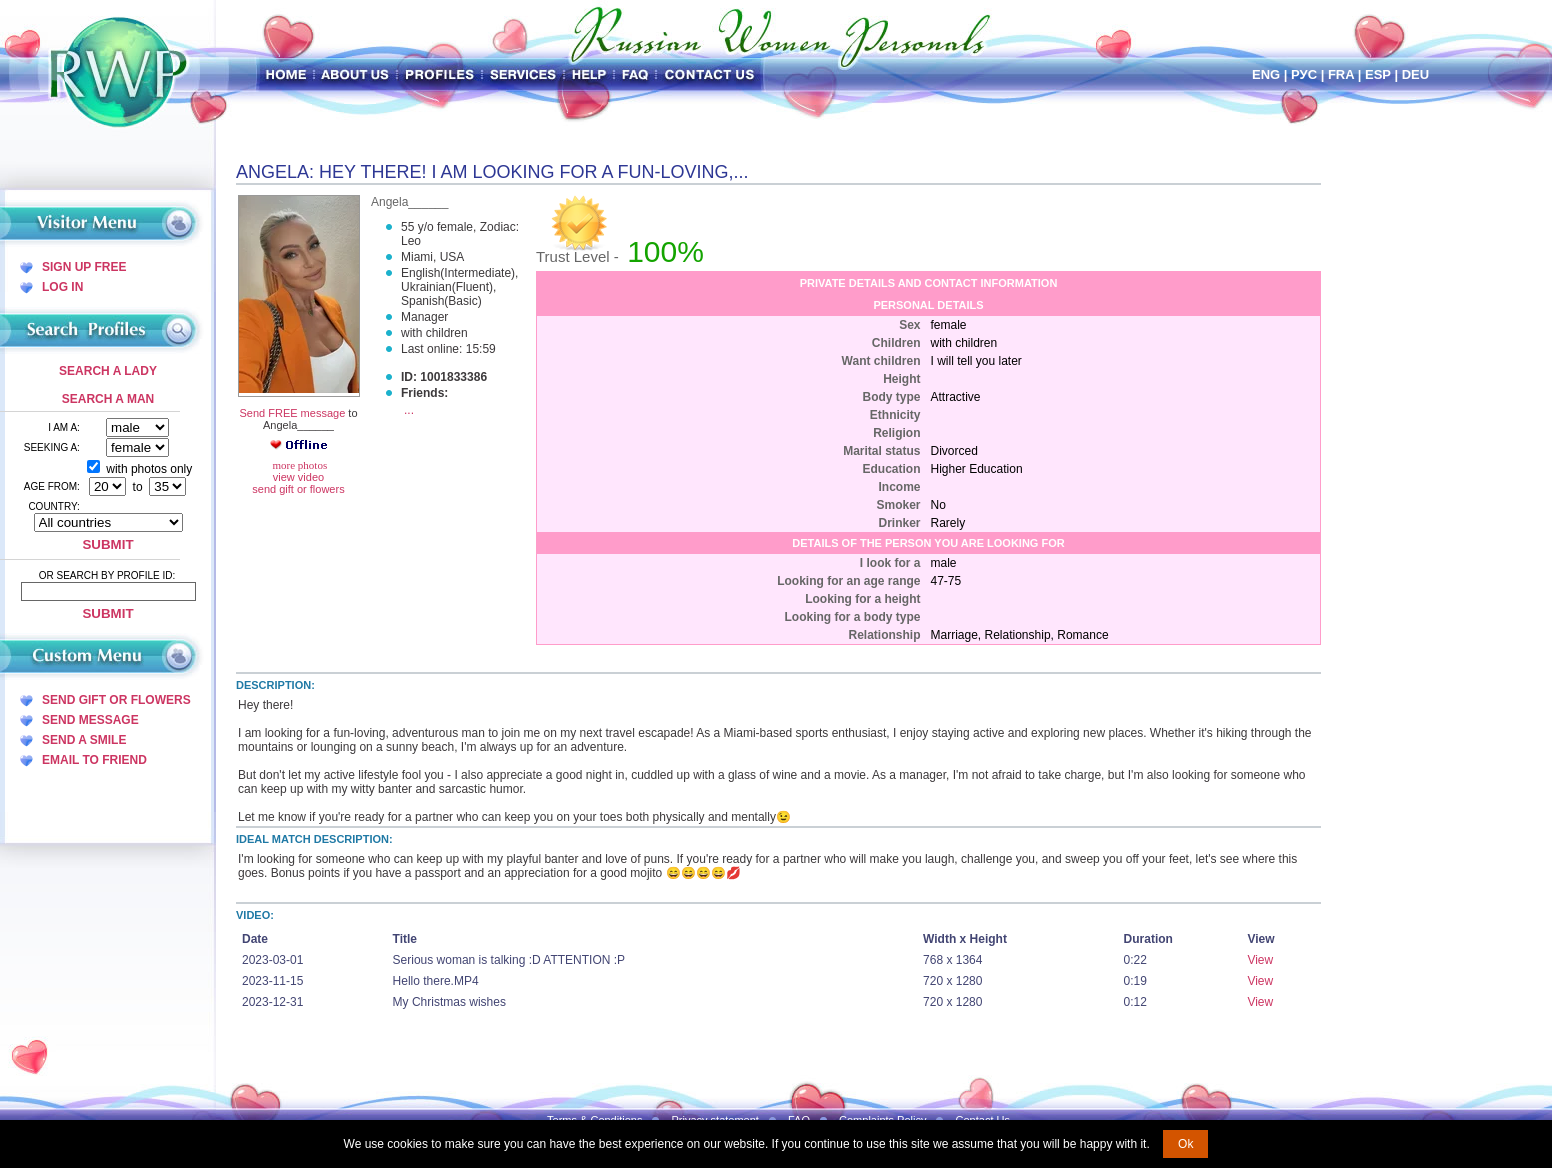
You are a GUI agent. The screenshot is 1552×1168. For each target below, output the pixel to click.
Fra (1341, 74)
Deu (1415, 74)
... (409, 410)
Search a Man (108, 399)
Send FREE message (292, 413)
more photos (298, 465)
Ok (1185, 1144)
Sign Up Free (84, 267)
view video (298, 477)
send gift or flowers (298, 489)
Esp (1378, 74)
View (1260, 960)
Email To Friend (94, 760)
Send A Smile (84, 740)
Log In (62, 287)
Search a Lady (108, 371)
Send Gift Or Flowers (116, 700)
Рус (1304, 74)
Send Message (90, 720)
